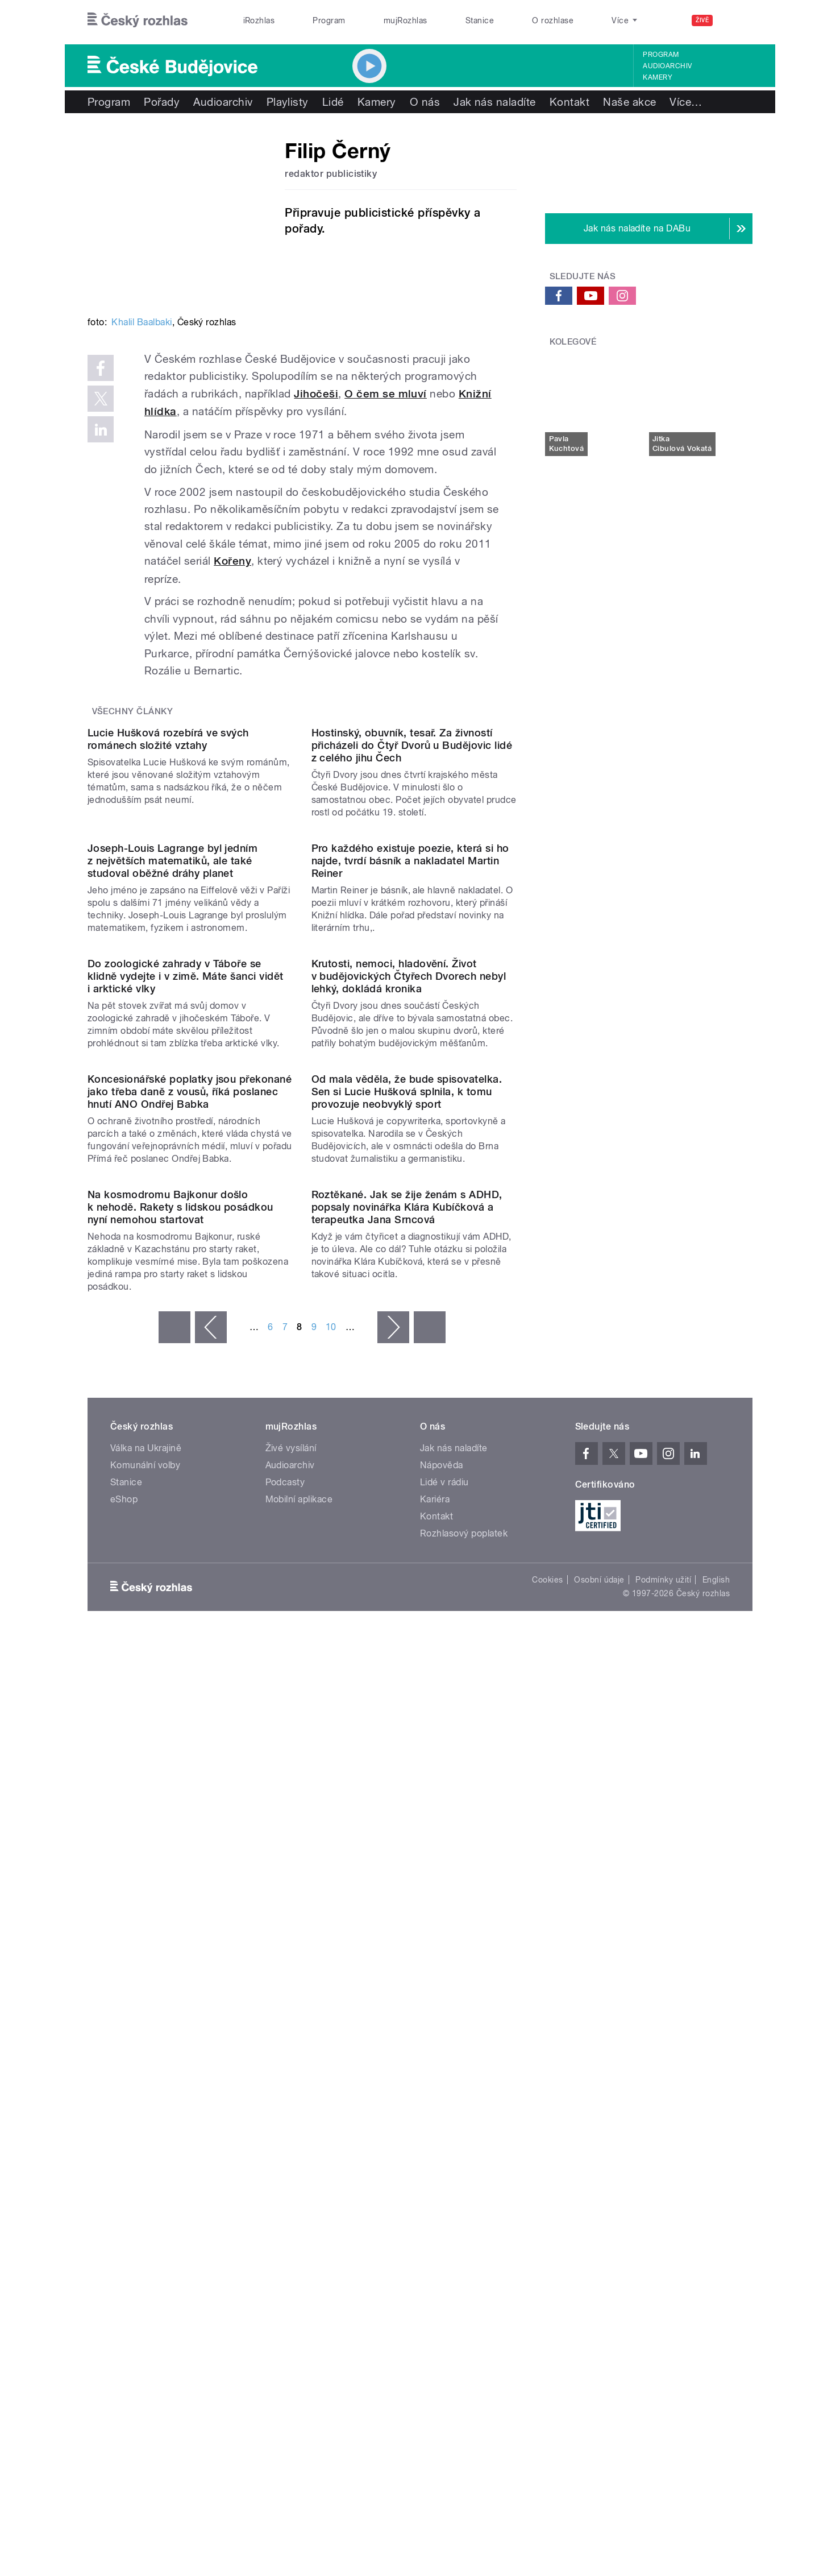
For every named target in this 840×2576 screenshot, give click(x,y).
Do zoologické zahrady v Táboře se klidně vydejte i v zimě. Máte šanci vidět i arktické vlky (186, 1322)
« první (174, 1905)
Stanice (479, 20)
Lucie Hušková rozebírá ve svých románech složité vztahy (168, 855)
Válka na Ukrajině (145, 2026)
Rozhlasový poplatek (464, 2111)
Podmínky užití (663, 2158)
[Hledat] (737, 20)
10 (331, 1905)
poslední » (430, 1905)
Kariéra (435, 2077)
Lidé (333, 102)
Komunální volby (145, 2043)
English (716, 2158)
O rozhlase (552, 20)
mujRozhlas (405, 20)
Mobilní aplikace (299, 2077)
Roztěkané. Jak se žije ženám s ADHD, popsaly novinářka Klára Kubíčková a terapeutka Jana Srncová (406, 1785)
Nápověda (441, 2043)
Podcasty (285, 2060)
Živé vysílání (291, 2026)
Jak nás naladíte (495, 102)
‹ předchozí (211, 1905)
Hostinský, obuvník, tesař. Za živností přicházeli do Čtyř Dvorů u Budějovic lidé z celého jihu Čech (412, 861)
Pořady (162, 102)
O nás (425, 102)
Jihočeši (316, 393)
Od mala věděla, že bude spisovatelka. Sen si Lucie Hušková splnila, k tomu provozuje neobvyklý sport (406, 1554)
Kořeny (232, 561)
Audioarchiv (667, 66)
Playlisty (288, 102)
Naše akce (629, 102)
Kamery (657, 77)
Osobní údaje (599, 2158)
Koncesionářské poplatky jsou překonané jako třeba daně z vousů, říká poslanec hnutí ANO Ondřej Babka (190, 1554)
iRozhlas (259, 20)
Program (329, 20)
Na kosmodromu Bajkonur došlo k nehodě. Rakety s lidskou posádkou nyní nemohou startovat (180, 1785)
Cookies (547, 2158)
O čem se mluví (385, 393)
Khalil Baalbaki (141, 322)
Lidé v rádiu (444, 2060)
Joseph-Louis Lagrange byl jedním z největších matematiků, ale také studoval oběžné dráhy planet (172, 1092)
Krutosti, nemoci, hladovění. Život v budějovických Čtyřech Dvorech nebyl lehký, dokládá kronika (408, 1322)
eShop (124, 2077)
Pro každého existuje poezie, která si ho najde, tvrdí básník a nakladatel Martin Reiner (410, 1092)
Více (685, 102)
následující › (393, 1905)
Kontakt (569, 102)
